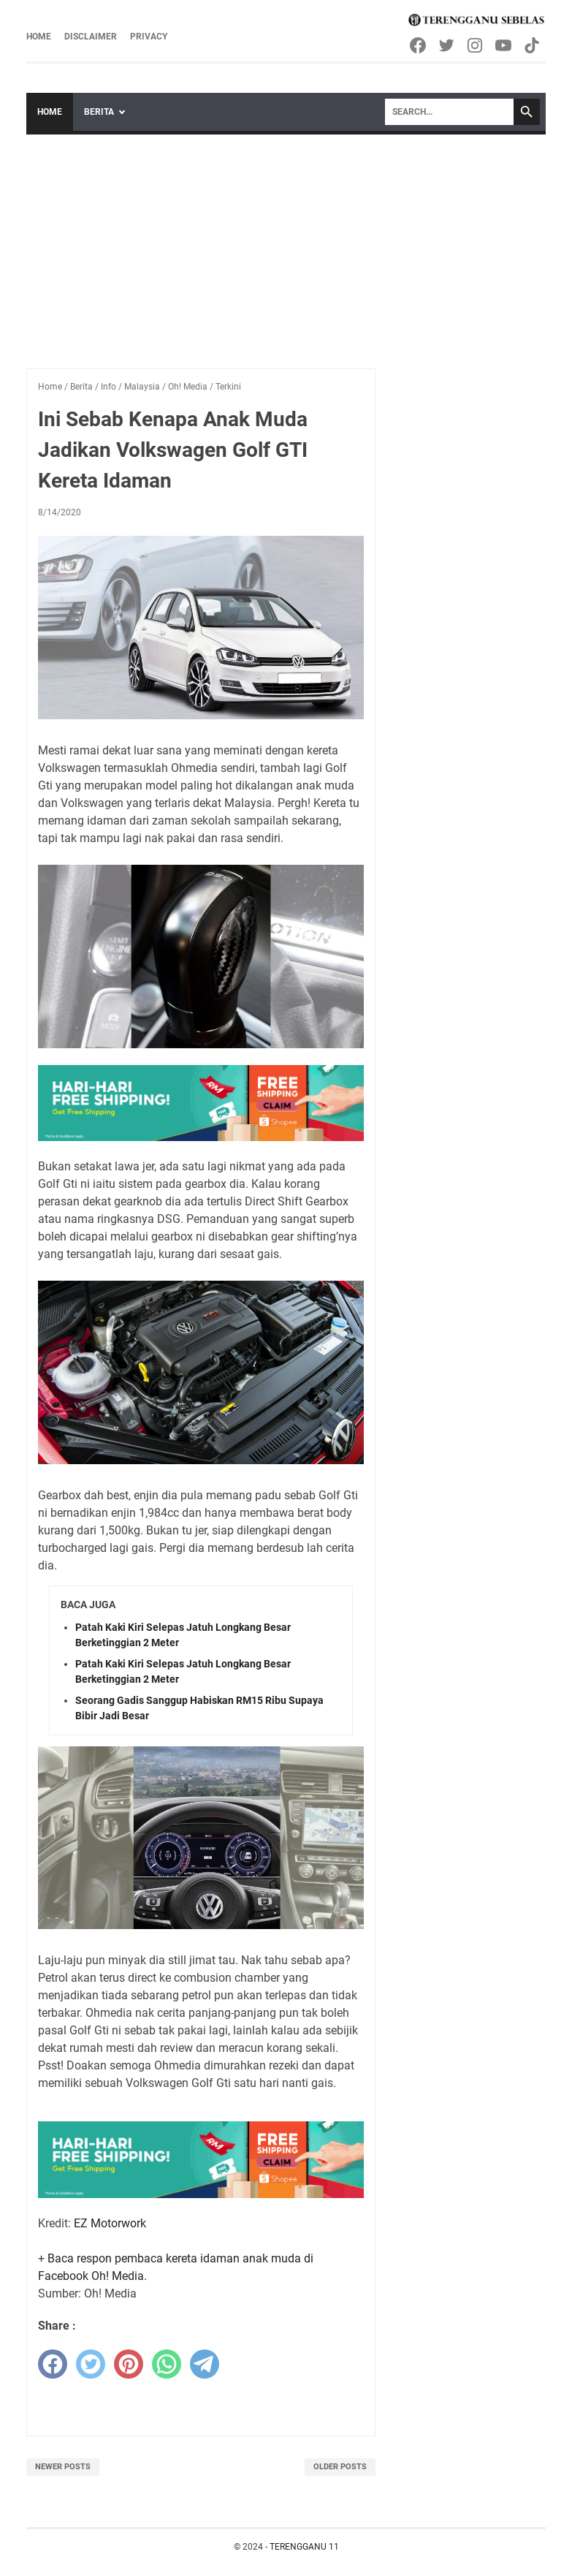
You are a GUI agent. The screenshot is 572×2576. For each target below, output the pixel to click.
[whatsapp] (166, 2364)
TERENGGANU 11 (304, 2547)
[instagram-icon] (476, 45)
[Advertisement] (286, 244)
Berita (99, 112)
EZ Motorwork (110, 2223)
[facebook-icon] (419, 45)
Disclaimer (90, 36)
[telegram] (204, 2364)
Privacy (148, 36)
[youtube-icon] (504, 45)
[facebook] (52, 2364)
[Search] (449, 112)
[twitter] (90, 2364)
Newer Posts (63, 2466)
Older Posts (340, 2466)
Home (38, 36)
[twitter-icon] (447, 45)
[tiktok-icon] (533, 45)
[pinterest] (128, 2364)
